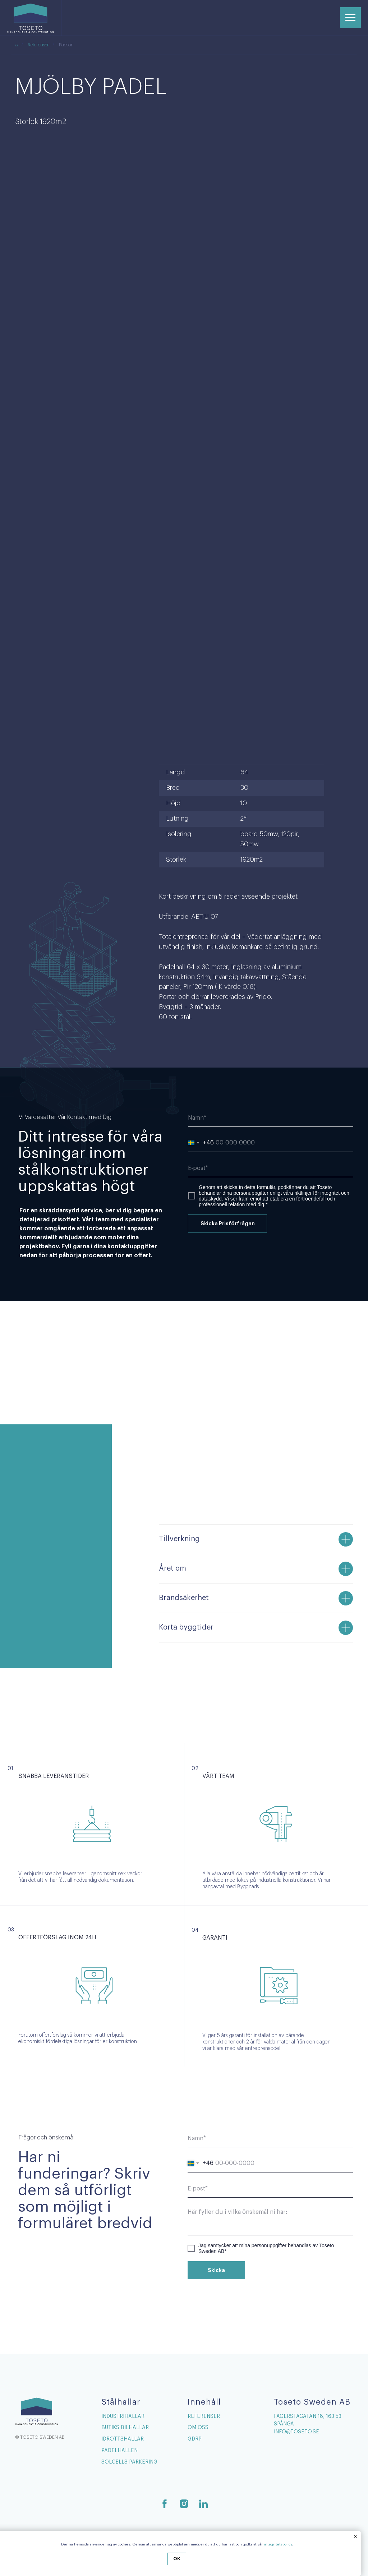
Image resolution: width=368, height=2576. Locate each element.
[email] (270, 1168)
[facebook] (164, 2503)
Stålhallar (120, 2402)
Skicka (216, 2270)
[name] (270, 1118)
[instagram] (184, 2503)
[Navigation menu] (350, 17)
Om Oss (198, 2427)
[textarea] (270, 2220)
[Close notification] (355, 2536)
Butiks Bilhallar (125, 2427)
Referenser (38, 44)
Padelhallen (119, 2450)
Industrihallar (122, 2416)
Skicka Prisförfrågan (228, 1223)
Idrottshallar (122, 2439)
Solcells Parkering (129, 2462)
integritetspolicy (278, 2544)
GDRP (195, 2439)
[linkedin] (203, 2503)
